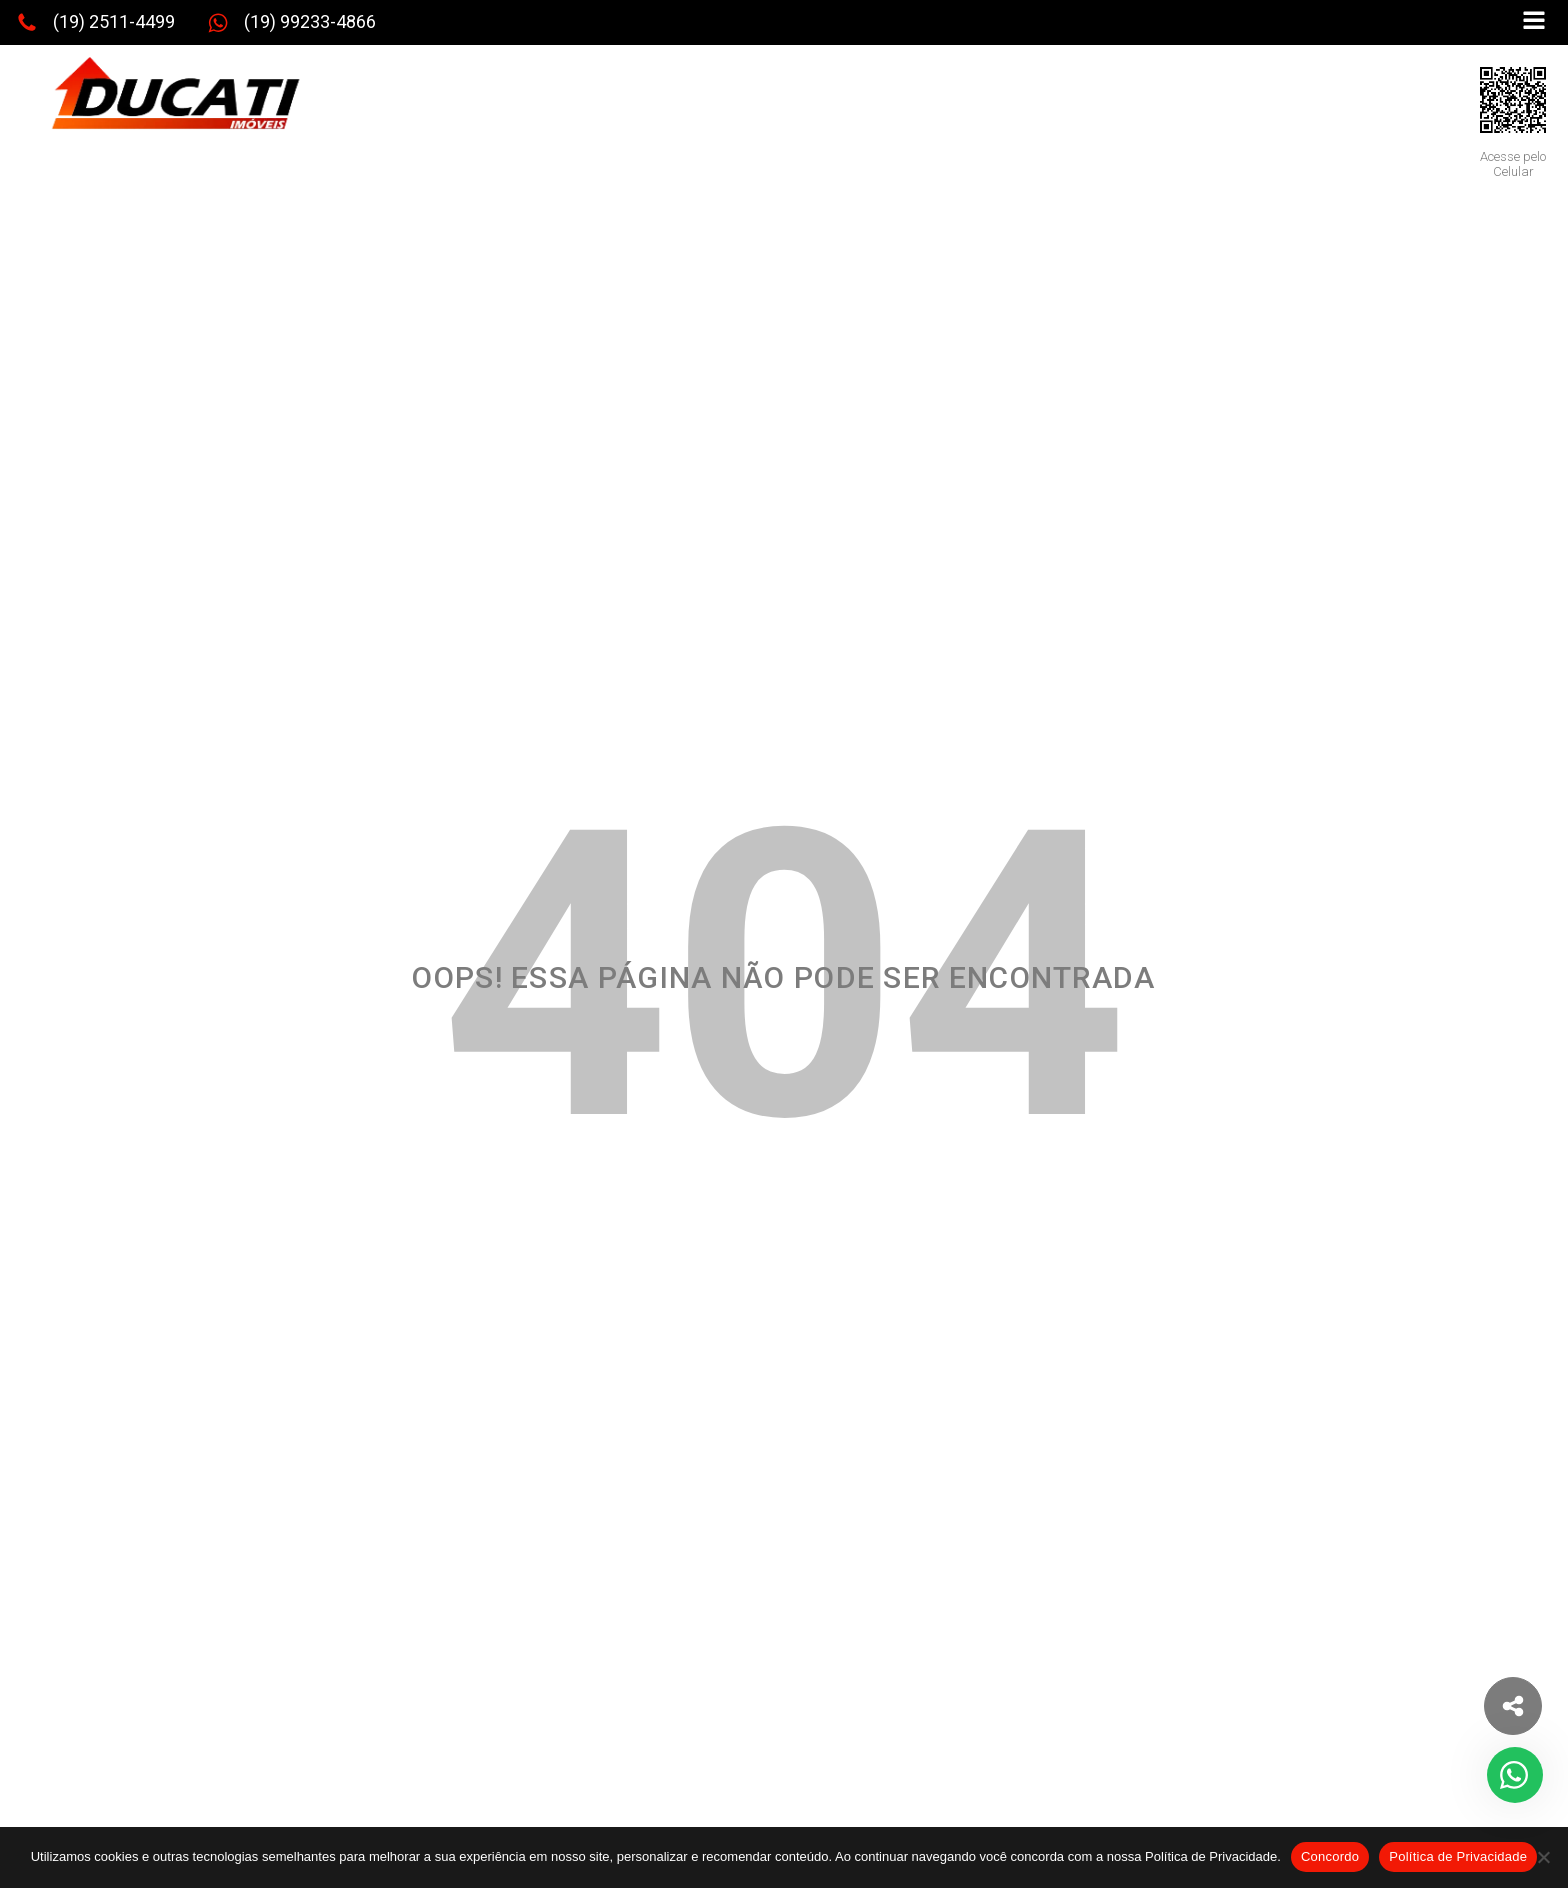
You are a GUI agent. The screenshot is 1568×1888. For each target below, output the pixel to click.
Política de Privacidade (1458, 1856)
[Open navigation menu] (1534, 22)
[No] (1543, 1857)
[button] (95, 23)
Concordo (1330, 1856)
